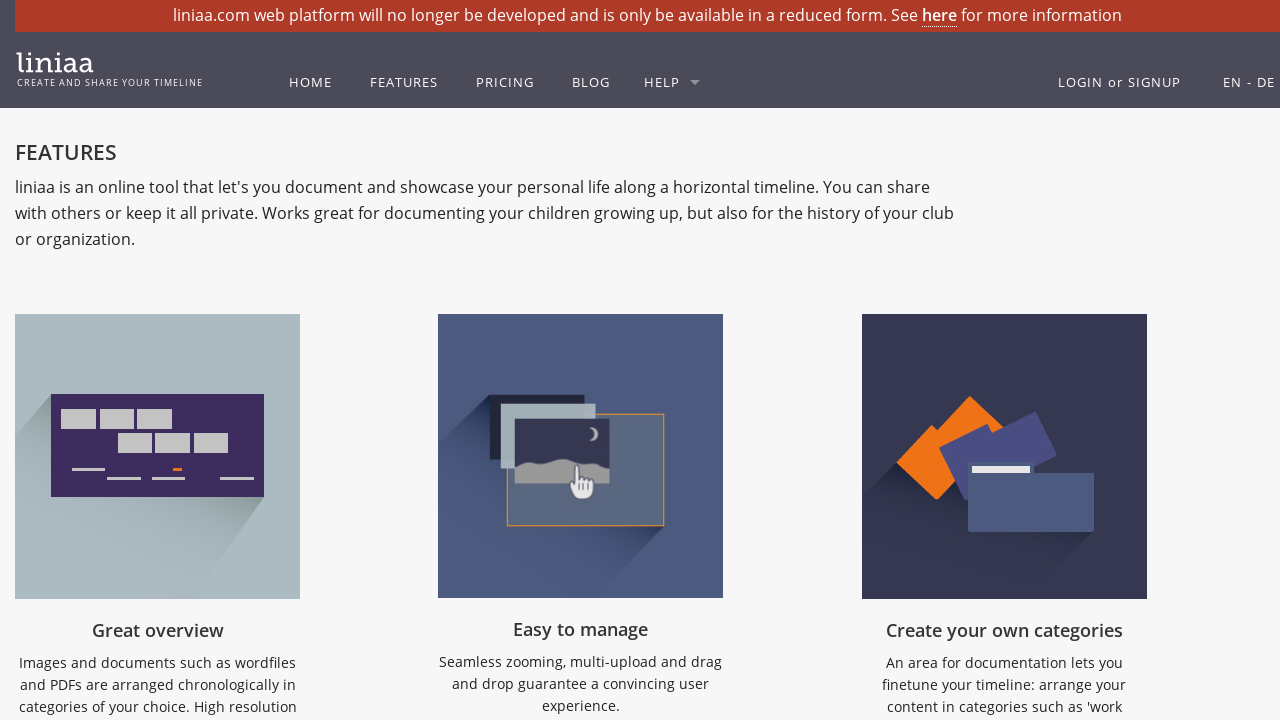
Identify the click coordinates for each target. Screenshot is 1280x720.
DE (1266, 82)
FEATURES (404, 82)
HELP (662, 82)
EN (1232, 82)
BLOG (591, 82)
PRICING (505, 82)
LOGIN (1080, 82)
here (939, 15)
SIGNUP (1154, 82)
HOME (310, 82)
